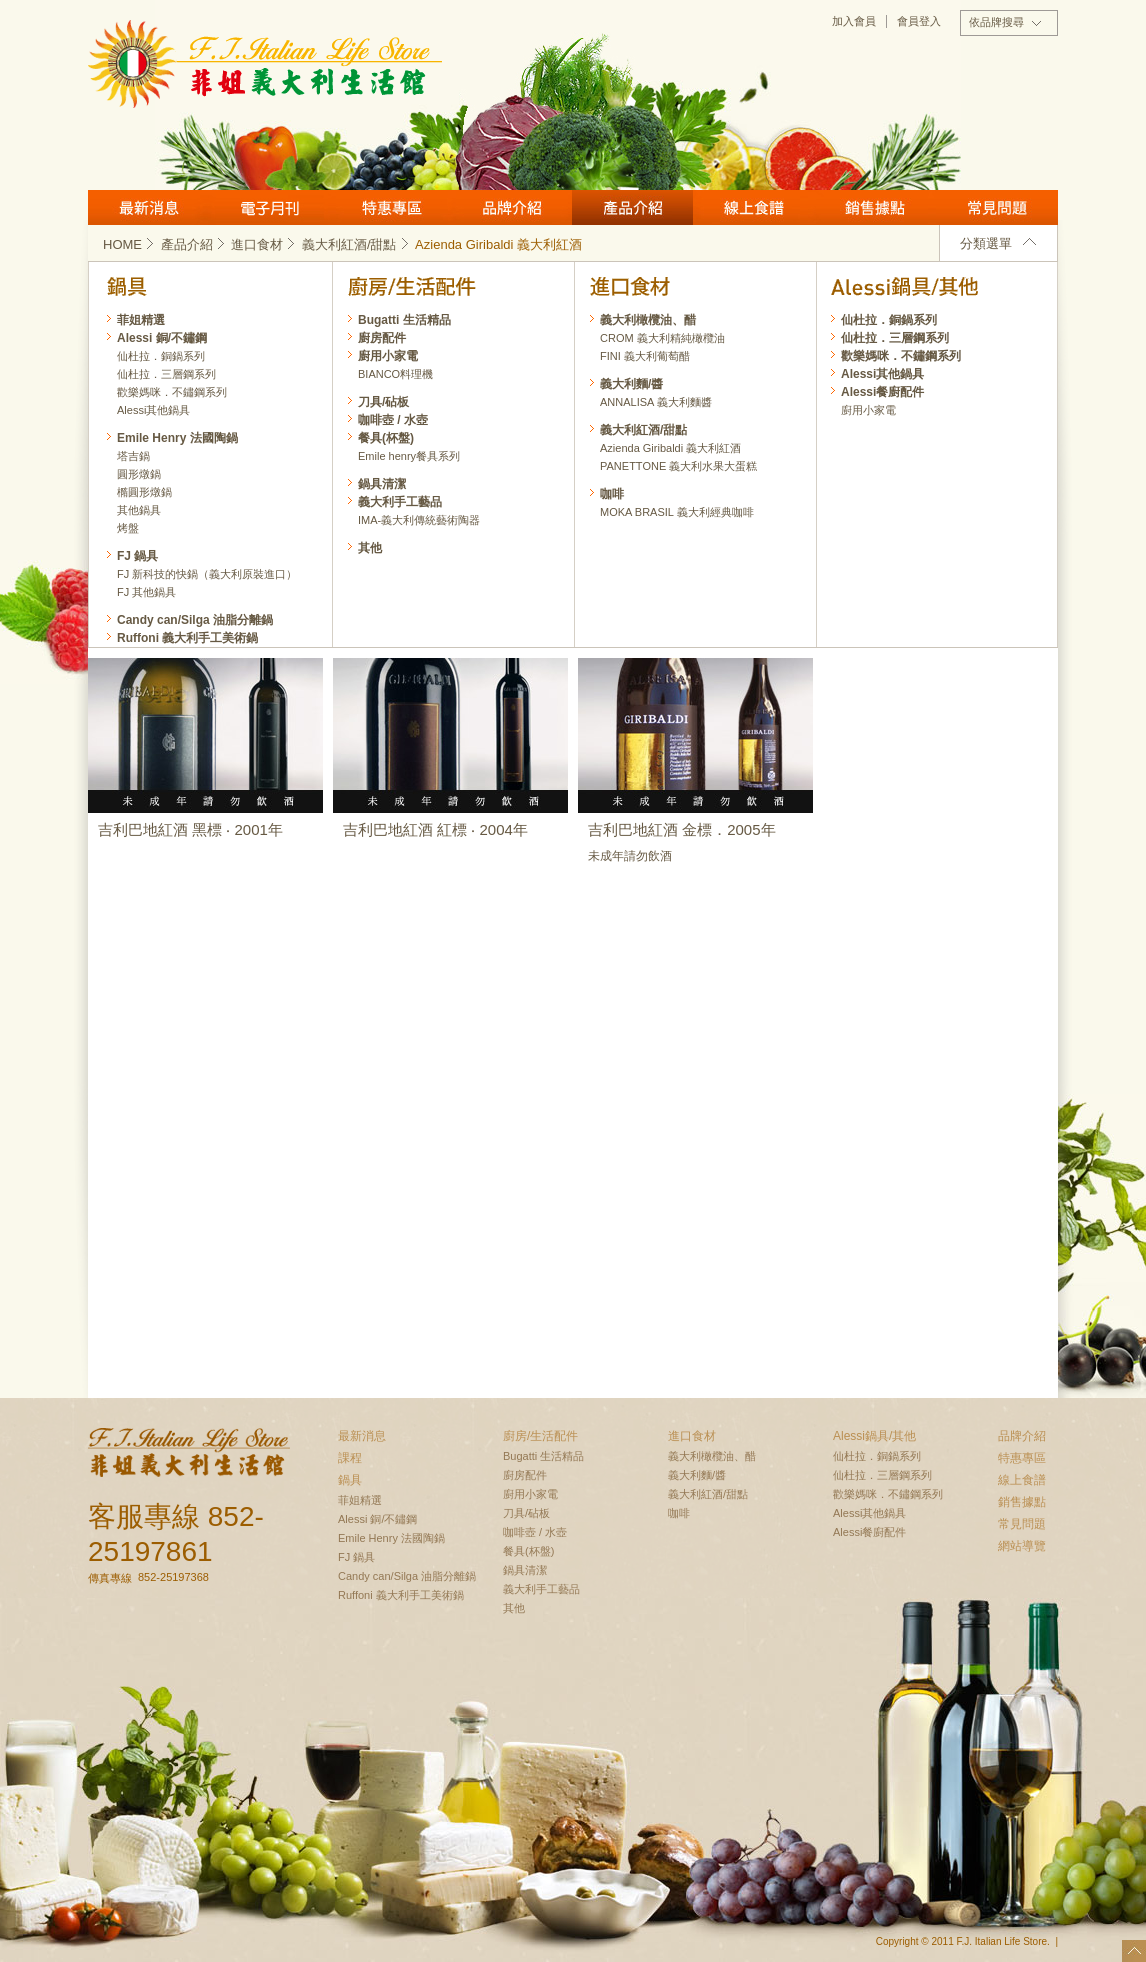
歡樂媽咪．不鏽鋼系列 (901, 356)
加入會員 (854, 21)
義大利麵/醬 (631, 384)
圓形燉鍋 (139, 474)
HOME (130, 244)
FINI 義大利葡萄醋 (645, 356)
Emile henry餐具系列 (409, 456)
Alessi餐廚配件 (882, 392)
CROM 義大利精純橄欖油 (662, 338)
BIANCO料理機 (395, 374)
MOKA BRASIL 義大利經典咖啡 (677, 512)
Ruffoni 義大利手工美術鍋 (187, 638)
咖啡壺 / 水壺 (393, 420)
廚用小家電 (868, 410)
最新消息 (148, 207)
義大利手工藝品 (400, 502)
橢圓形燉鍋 (144, 492)
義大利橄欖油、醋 (648, 320)
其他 (370, 548)
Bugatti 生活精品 (404, 320)
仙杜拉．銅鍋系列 (889, 320)
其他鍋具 (139, 510)
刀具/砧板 (383, 402)
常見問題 (997, 207)
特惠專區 (390, 207)
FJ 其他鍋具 (146, 592)
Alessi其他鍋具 (882, 374)
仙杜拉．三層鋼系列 (895, 338)
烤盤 (128, 528)
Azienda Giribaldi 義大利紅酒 (670, 448)
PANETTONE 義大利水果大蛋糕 (678, 466)
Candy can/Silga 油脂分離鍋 (195, 620)
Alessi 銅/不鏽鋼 (162, 338)
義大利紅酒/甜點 (357, 244)
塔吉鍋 (133, 456)
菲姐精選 (141, 320)
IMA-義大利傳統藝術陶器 (419, 520)
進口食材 (264, 244)
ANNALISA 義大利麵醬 (656, 402)
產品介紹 (632, 207)
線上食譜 (753, 207)
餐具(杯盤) (386, 438)
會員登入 (919, 21)
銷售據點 (875, 207)
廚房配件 (382, 338)
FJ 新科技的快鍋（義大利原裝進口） (207, 574)
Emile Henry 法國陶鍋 (177, 438)
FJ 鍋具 (137, 556)
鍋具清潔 (382, 484)
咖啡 (612, 494)
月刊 (269, 207)
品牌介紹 (511, 207)
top (1134, 1951)
